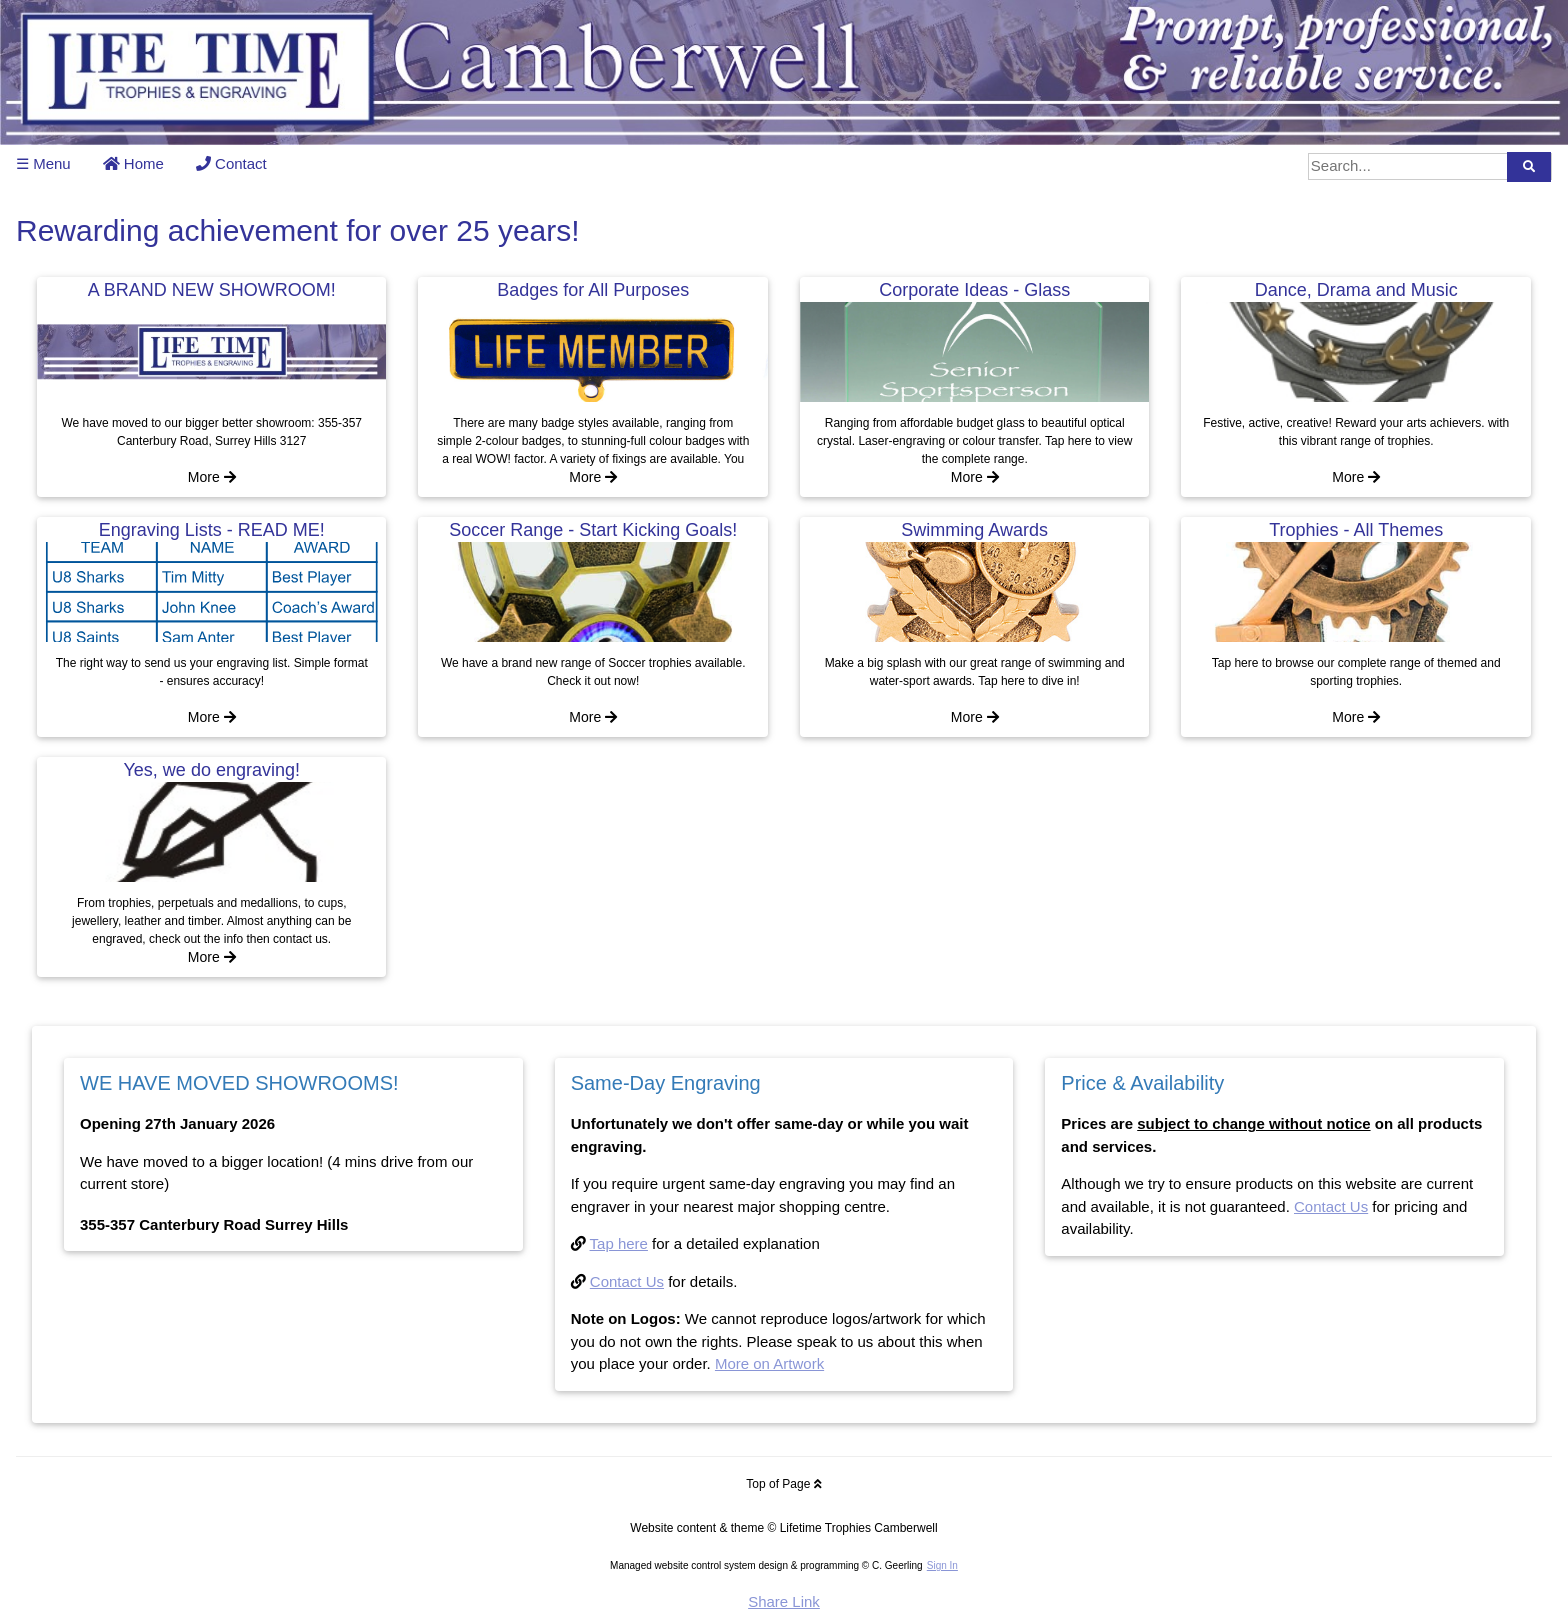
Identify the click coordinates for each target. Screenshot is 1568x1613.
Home (133, 163)
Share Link (784, 1601)
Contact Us (627, 1281)
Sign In (942, 1565)
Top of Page (783, 1484)
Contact (231, 163)
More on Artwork (769, 1363)
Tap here (619, 1243)
